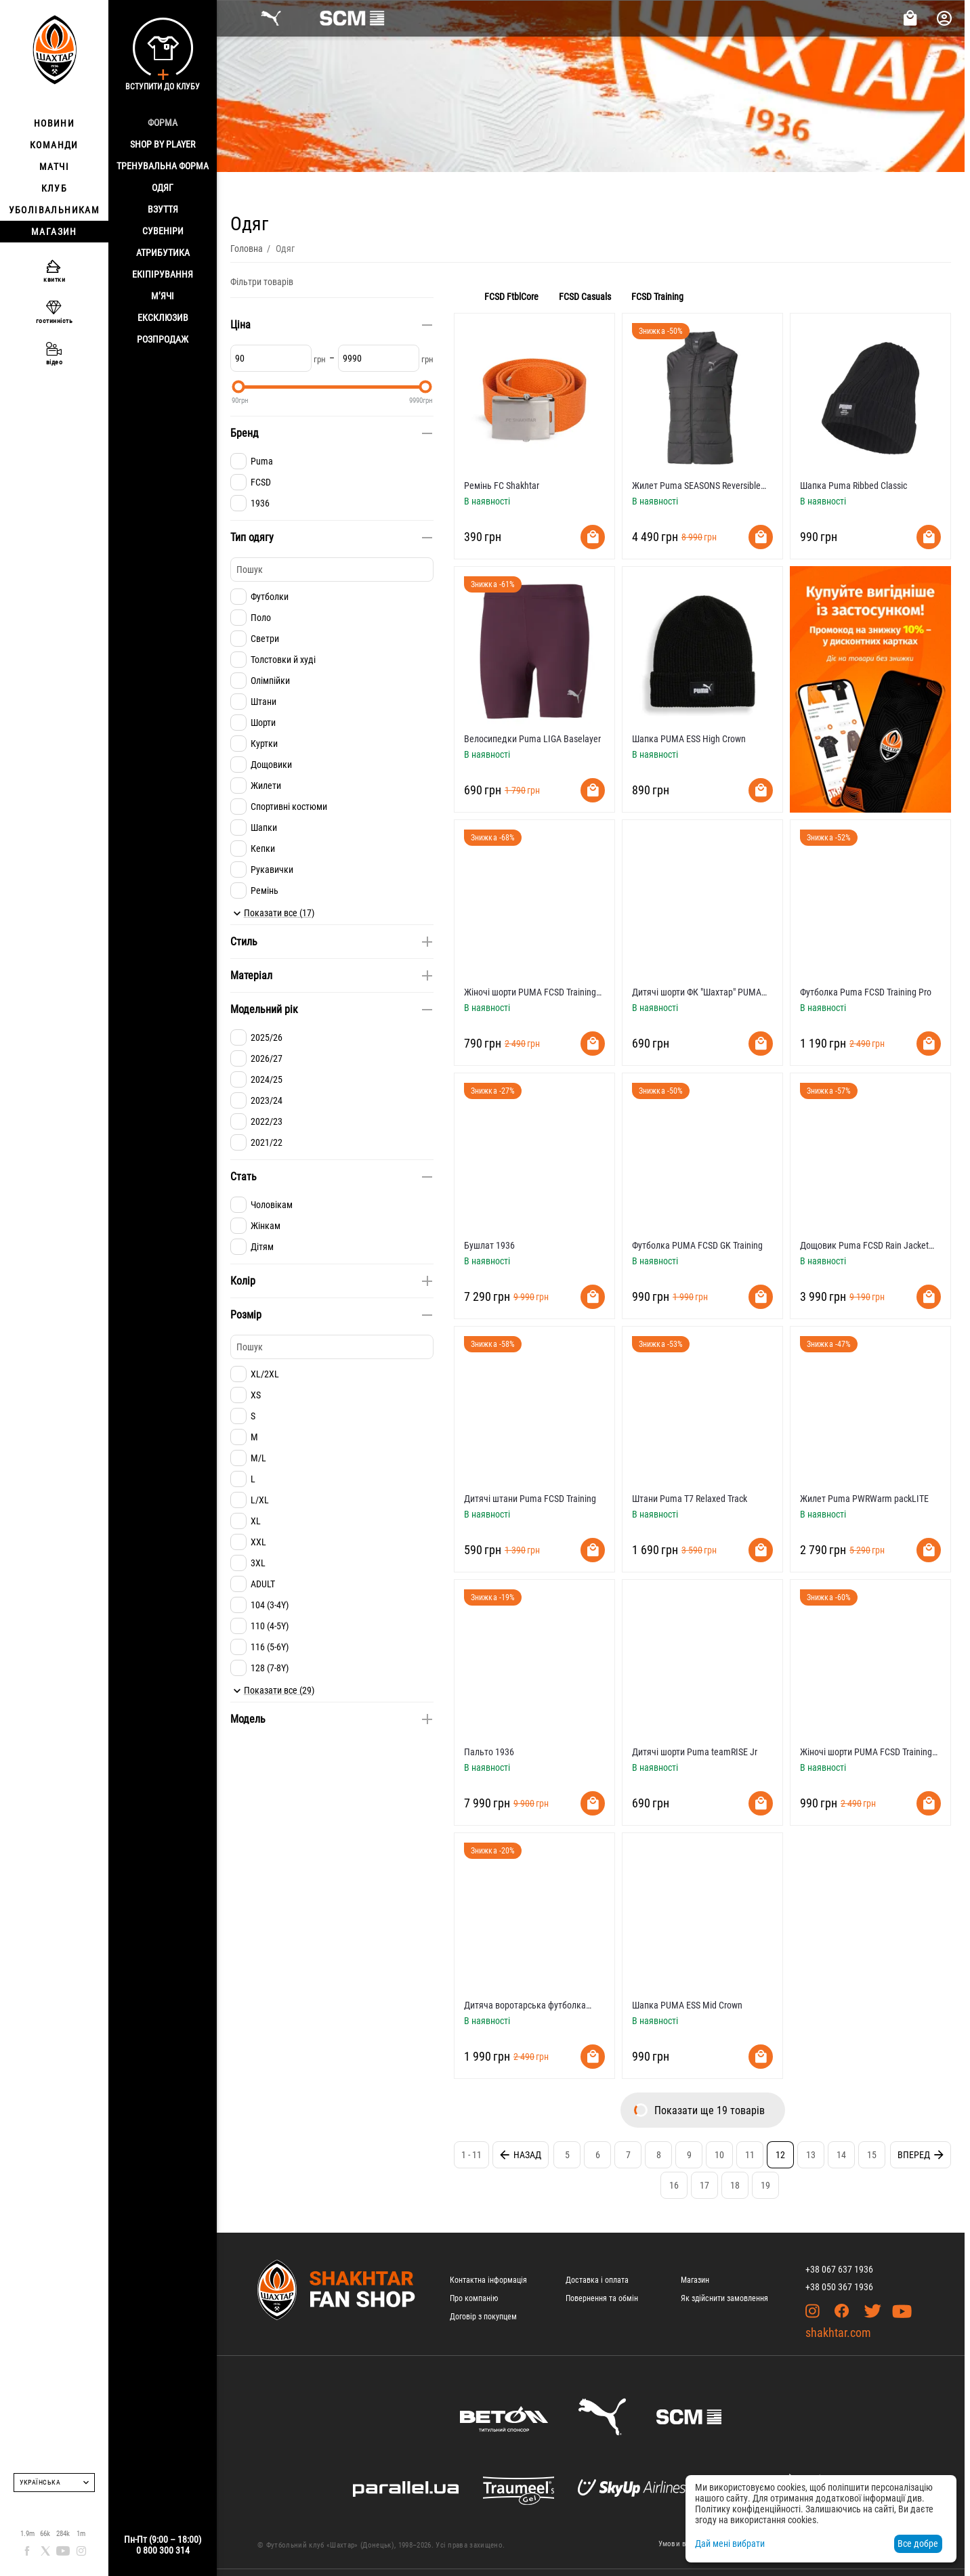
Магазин (695, 2280)
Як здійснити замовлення (724, 2298)
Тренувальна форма (163, 165)
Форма (162, 122)
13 (811, 2154)
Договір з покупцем (483, 2316)
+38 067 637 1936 (839, 2269)
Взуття (163, 209)
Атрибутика (163, 252)
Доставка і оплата (597, 2280)
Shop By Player (162, 144)
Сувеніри (163, 231)
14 (841, 2154)
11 (750, 2154)
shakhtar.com (838, 2332)
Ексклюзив (163, 317)
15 (872, 2154)
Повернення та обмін (602, 2298)
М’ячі (162, 296)
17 (704, 2185)
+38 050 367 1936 (839, 2286)
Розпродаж (162, 339)
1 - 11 (471, 2154)
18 (735, 2185)
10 (719, 2154)
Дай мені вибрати (730, 2543)
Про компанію (474, 2298)
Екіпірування (162, 274)
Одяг (162, 187)
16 (674, 2185)
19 (765, 2185)
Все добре (918, 2543)
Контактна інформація (488, 2280)
